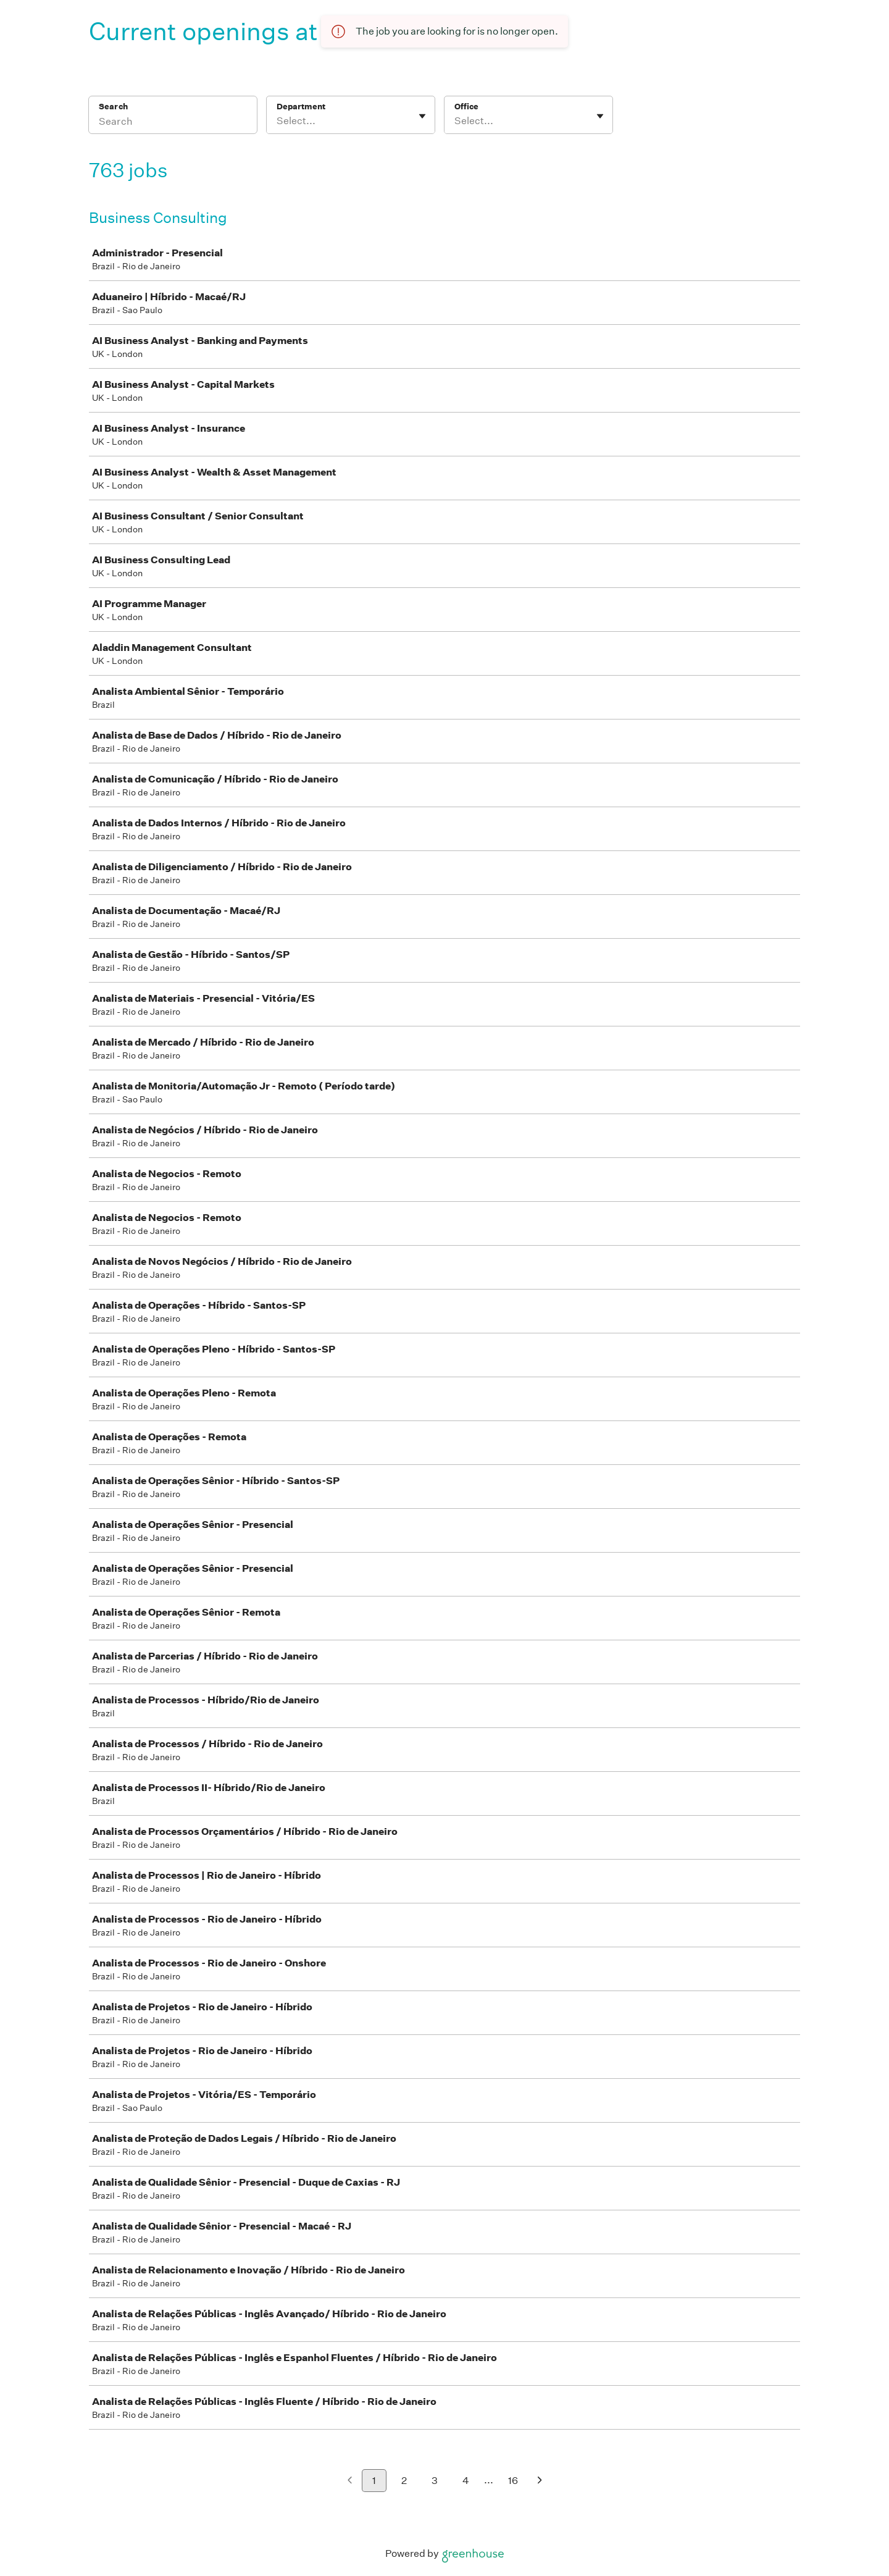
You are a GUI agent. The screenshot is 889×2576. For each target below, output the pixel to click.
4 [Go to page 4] (465, 2480)
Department (301, 106)
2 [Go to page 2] (404, 2480)
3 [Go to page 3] (435, 2480)
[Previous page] (350, 2481)
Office (466, 106)
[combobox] (277, 121)
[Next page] (540, 2481)
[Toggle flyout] (422, 116)
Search (113, 106)
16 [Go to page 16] (513, 2480)
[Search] (173, 122)
